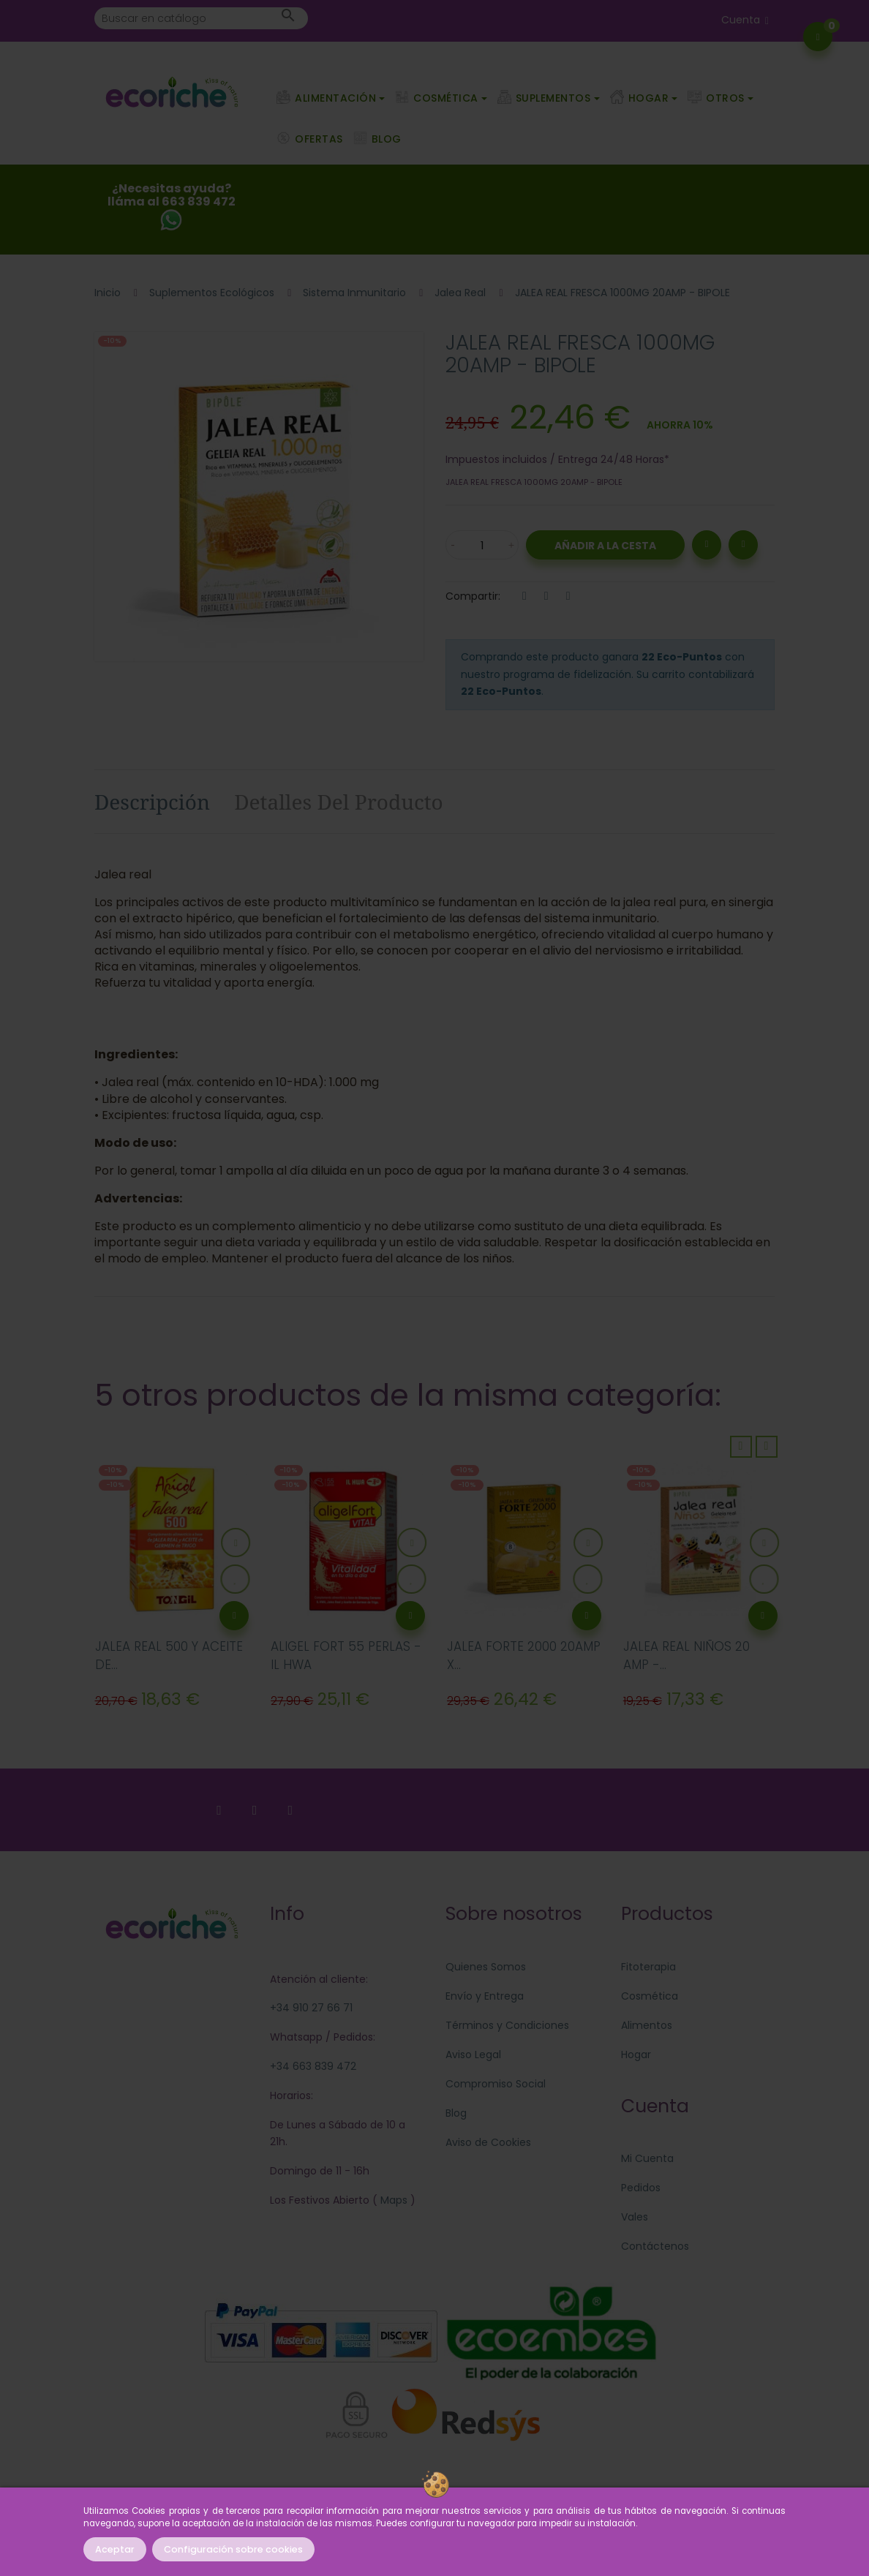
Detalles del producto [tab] (338, 802)
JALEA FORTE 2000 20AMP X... (524, 1656)
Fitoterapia (648, 1966)
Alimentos (646, 2025)
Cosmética (649, 1996)
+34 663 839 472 (313, 2066)
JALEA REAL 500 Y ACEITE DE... (169, 1656)
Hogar (636, 2054)
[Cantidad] (482, 545)
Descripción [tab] (152, 802)
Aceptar (115, 2549)
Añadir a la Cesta (605, 545)
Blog (456, 2113)
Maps (392, 2200)
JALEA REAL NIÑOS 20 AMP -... (686, 1656)
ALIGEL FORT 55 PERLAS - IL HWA (346, 1656)
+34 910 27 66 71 (311, 2007)
